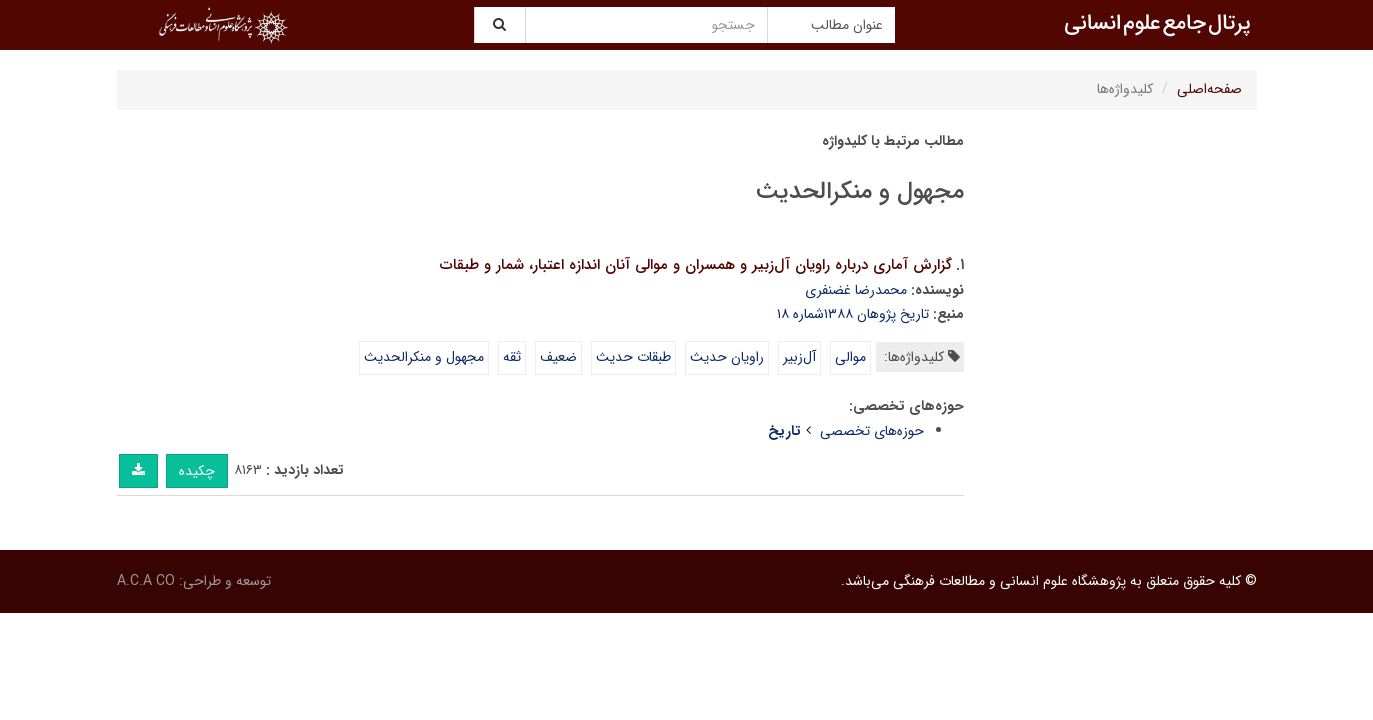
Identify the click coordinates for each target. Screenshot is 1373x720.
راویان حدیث (727, 357)
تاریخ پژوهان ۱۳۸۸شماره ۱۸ (853, 314)
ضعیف (558, 357)
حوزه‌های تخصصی (872, 431)
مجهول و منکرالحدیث (424, 357)
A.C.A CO (146, 581)
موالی (850, 357)
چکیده (197, 471)
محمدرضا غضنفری (856, 290)
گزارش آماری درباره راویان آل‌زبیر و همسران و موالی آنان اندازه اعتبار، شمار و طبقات (696, 265)
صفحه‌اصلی (1209, 89)
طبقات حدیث (633, 357)
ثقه (512, 357)
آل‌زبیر (799, 357)
